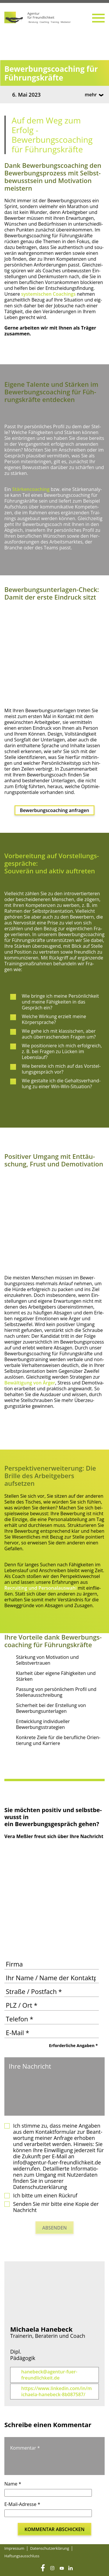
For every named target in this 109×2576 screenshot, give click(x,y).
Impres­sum (14, 2548)
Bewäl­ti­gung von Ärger (29, 1383)
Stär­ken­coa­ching (30, 489)
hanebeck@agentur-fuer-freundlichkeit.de (49, 2375)
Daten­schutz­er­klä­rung (49, 2548)
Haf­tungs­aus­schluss (21, 2555)
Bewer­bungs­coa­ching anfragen (54, 810)
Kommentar (25, 2448)
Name (12, 2484)
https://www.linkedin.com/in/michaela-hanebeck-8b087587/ (56, 2391)
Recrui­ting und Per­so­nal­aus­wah (39, 1588)
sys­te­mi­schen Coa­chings (48, 294)
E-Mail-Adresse (22, 2504)
